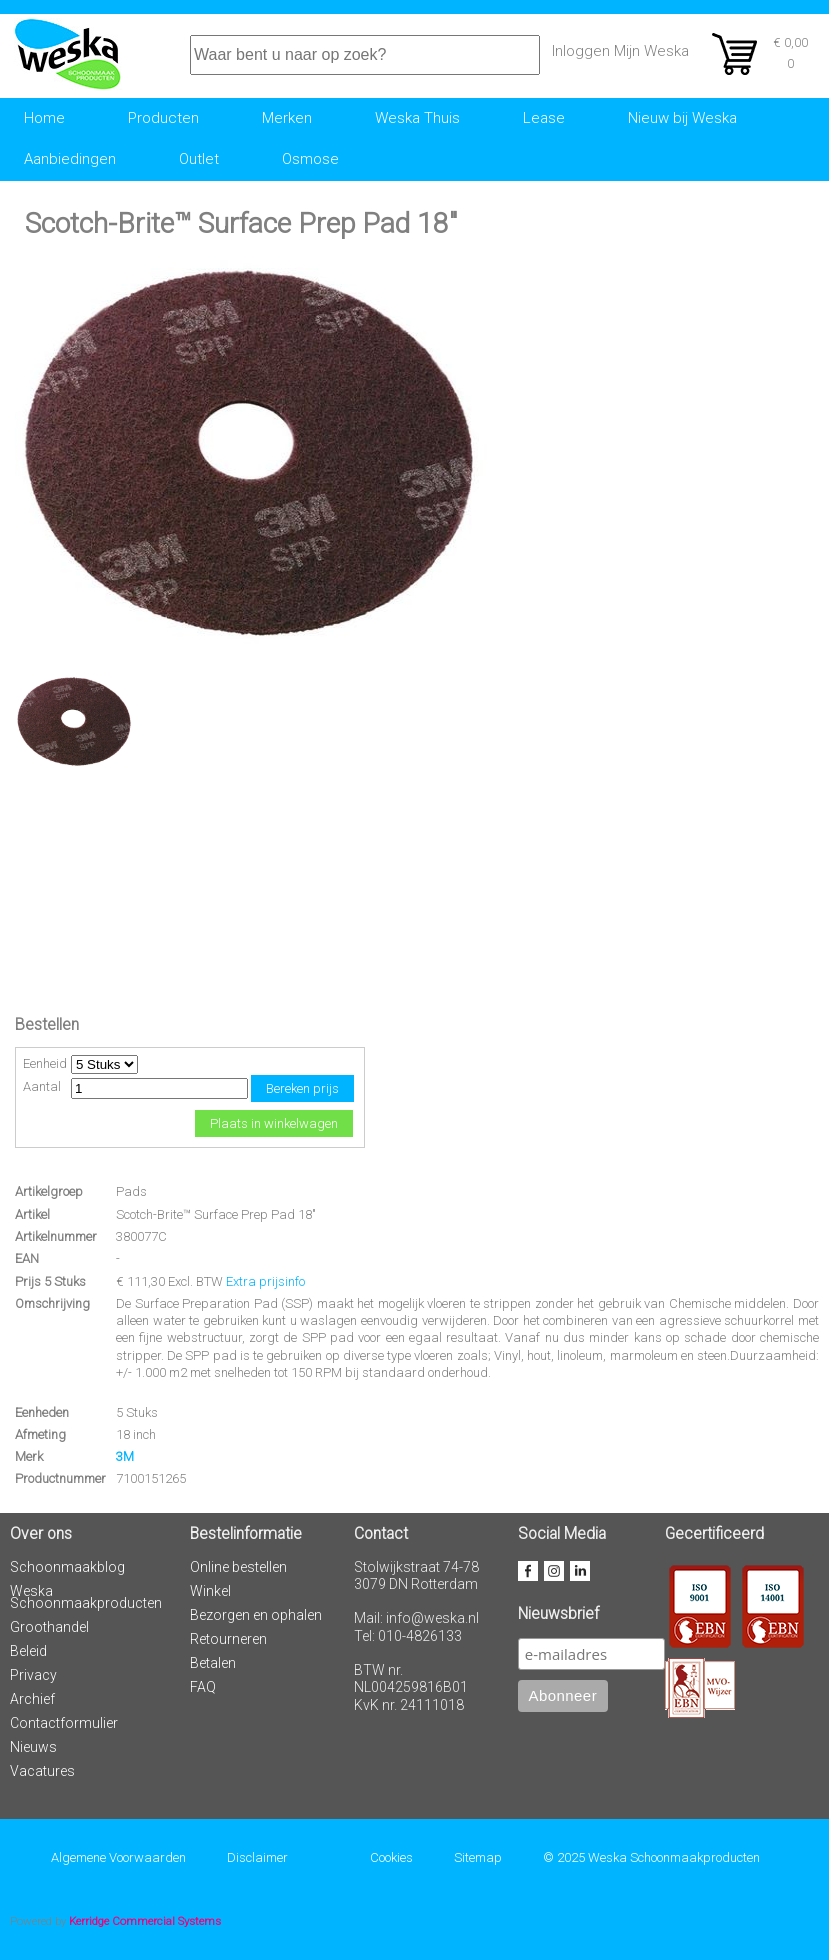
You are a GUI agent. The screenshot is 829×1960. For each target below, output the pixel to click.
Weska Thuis (417, 118)
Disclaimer (257, 1857)
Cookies (391, 1857)
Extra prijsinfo (265, 1281)
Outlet (199, 159)
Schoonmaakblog (67, 1567)
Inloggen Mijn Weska (620, 51)
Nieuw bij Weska (682, 118)
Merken (287, 118)
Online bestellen (238, 1567)
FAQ (203, 1687)
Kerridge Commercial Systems (145, 1921)
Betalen (213, 1663)
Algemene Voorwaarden (118, 1857)
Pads (131, 1191)
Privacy (33, 1675)
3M (125, 1456)
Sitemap (478, 1857)
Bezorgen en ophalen (256, 1615)
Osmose (310, 159)
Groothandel (49, 1627)
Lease (544, 118)
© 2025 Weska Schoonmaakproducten (651, 1857)
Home (44, 118)
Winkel (210, 1591)
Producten (163, 118)
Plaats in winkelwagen (274, 1123)
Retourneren (228, 1639)
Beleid (28, 1651)
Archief (32, 1699)
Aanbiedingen (70, 159)
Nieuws (33, 1747)
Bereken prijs (302, 1088)
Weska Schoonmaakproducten (86, 1597)
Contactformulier (64, 1723)
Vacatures (42, 1771)
